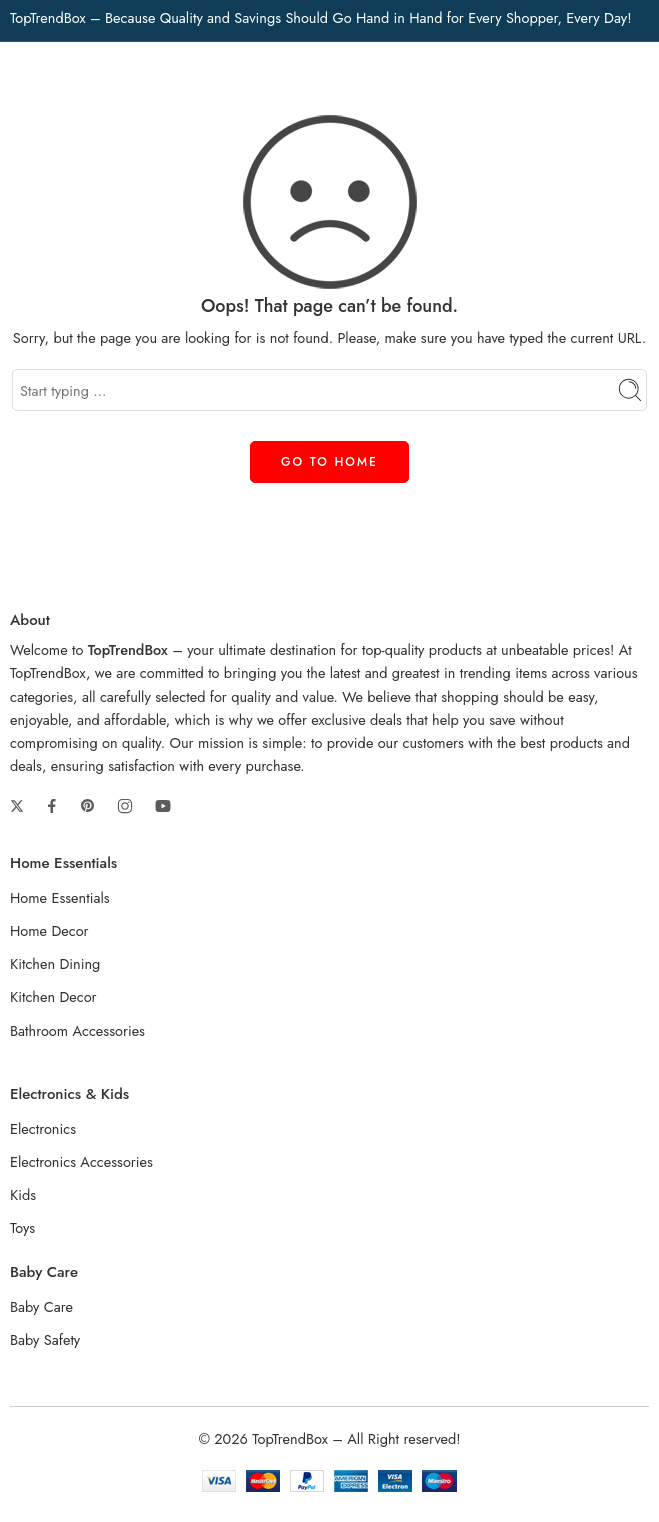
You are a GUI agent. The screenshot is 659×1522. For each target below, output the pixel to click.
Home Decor (49, 930)
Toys (22, 1227)
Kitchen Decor (53, 996)
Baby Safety (45, 1339)
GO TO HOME (329, 462)
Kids (23, 1194)
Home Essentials (60, 897)
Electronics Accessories (81, 1161)
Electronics (43, 1128)
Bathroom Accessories (77, 1030)
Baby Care (41, 1306)
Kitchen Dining (55, 963)
